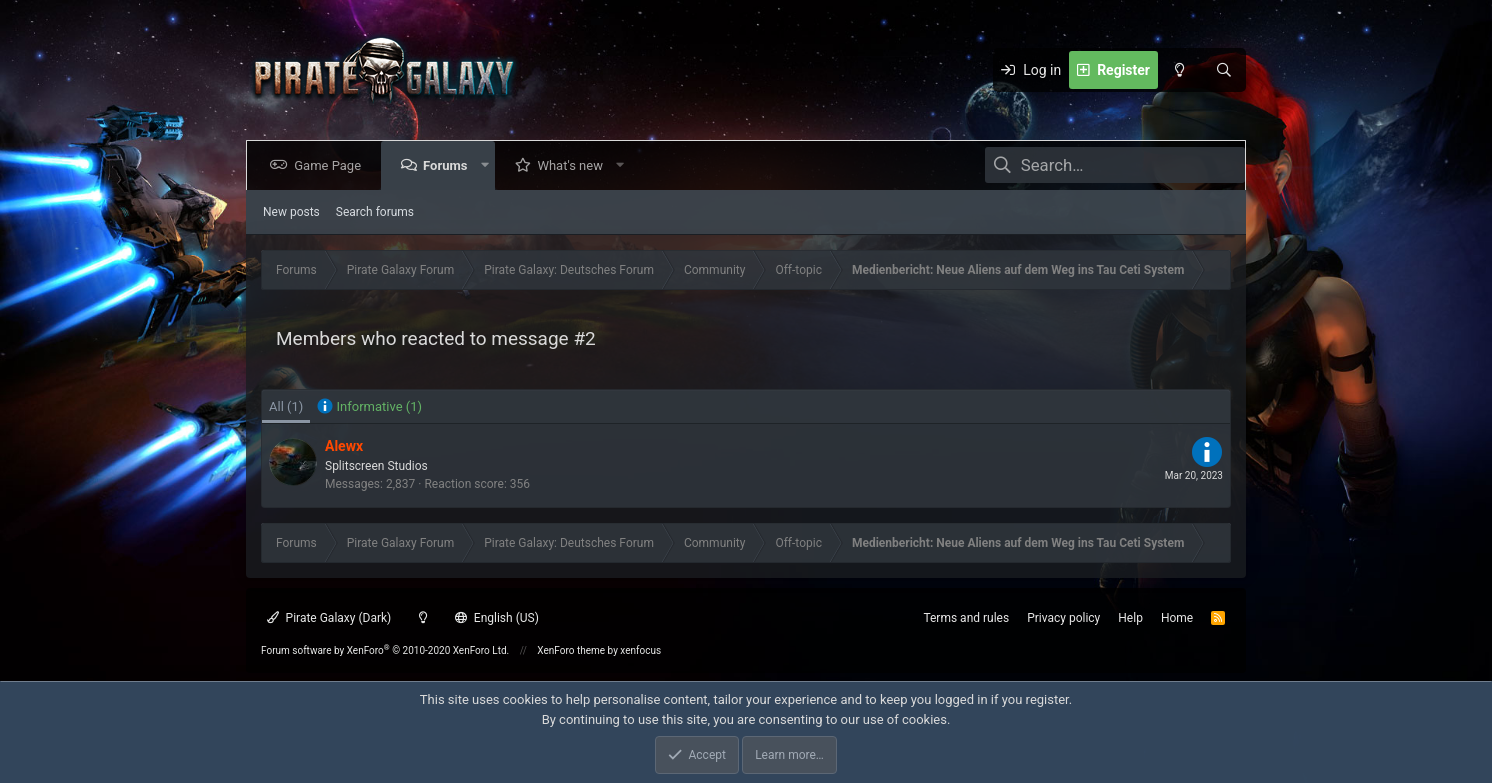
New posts (291, 212)
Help (1130, 618)
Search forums (375, 212)
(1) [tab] (286, 406)
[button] (488, 165)
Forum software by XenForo (385, 650)
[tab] (369, 407)
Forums (449, 165)
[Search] (1224, 70)
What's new (574, 165)
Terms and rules (966, 618)
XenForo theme (571, 650)
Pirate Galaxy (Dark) (329, 618)
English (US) (497, 618)
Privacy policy (1063, 618)
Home (1177, 618)
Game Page (331, 165)
